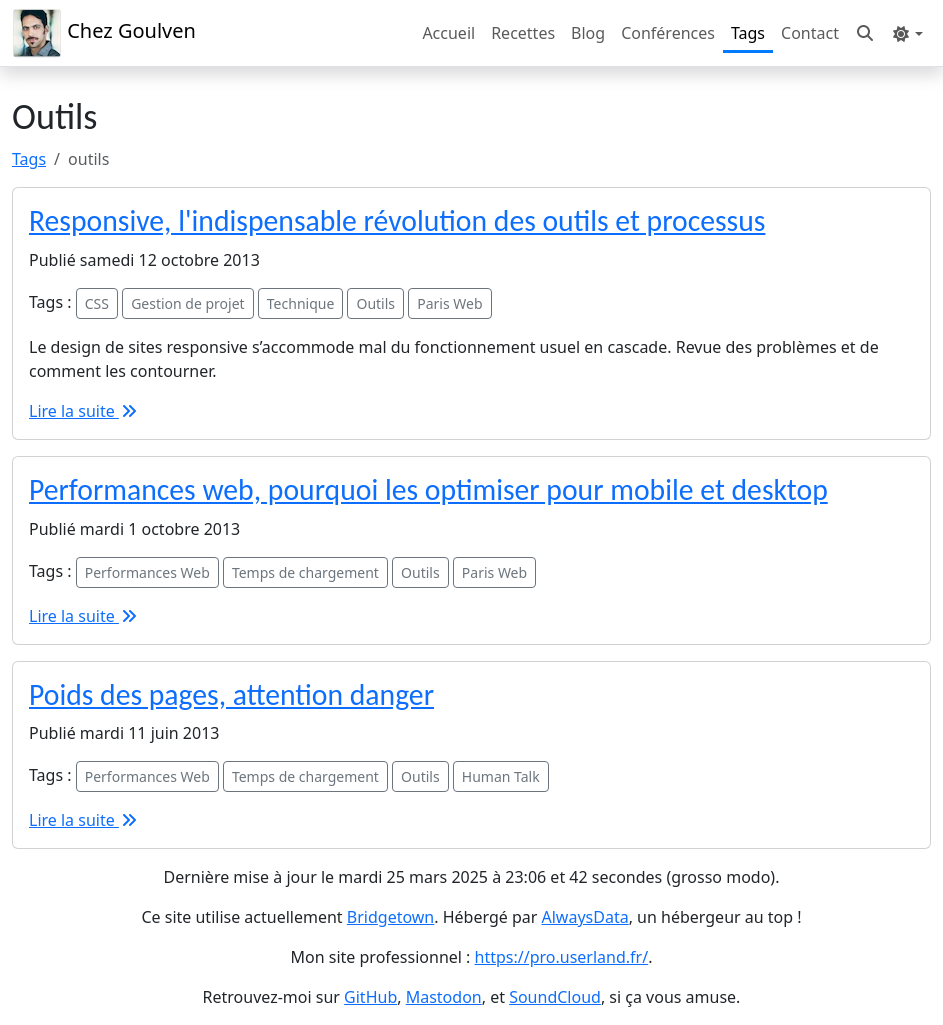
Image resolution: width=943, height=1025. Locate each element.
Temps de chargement (305, 572)
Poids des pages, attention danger (231, 695)
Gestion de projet (188, 303)
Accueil (448, 33)
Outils (375, 303)
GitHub (370, 997)
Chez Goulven (104, 33)
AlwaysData (585, 917)
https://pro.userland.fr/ (562, 957)
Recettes (523, 33)
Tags (748, 33)
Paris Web (449, 303)
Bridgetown (390, 917)
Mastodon (444, 997)
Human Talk (501, 776)
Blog (588, 33)
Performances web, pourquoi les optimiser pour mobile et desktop (428, 490)
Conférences (668, 33)
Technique (301, 303)
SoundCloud (555, 997)
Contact (810, 33)
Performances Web (147, 572)
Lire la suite (84, 411)
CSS (97, 303)
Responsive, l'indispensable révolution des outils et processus (397, 221)
